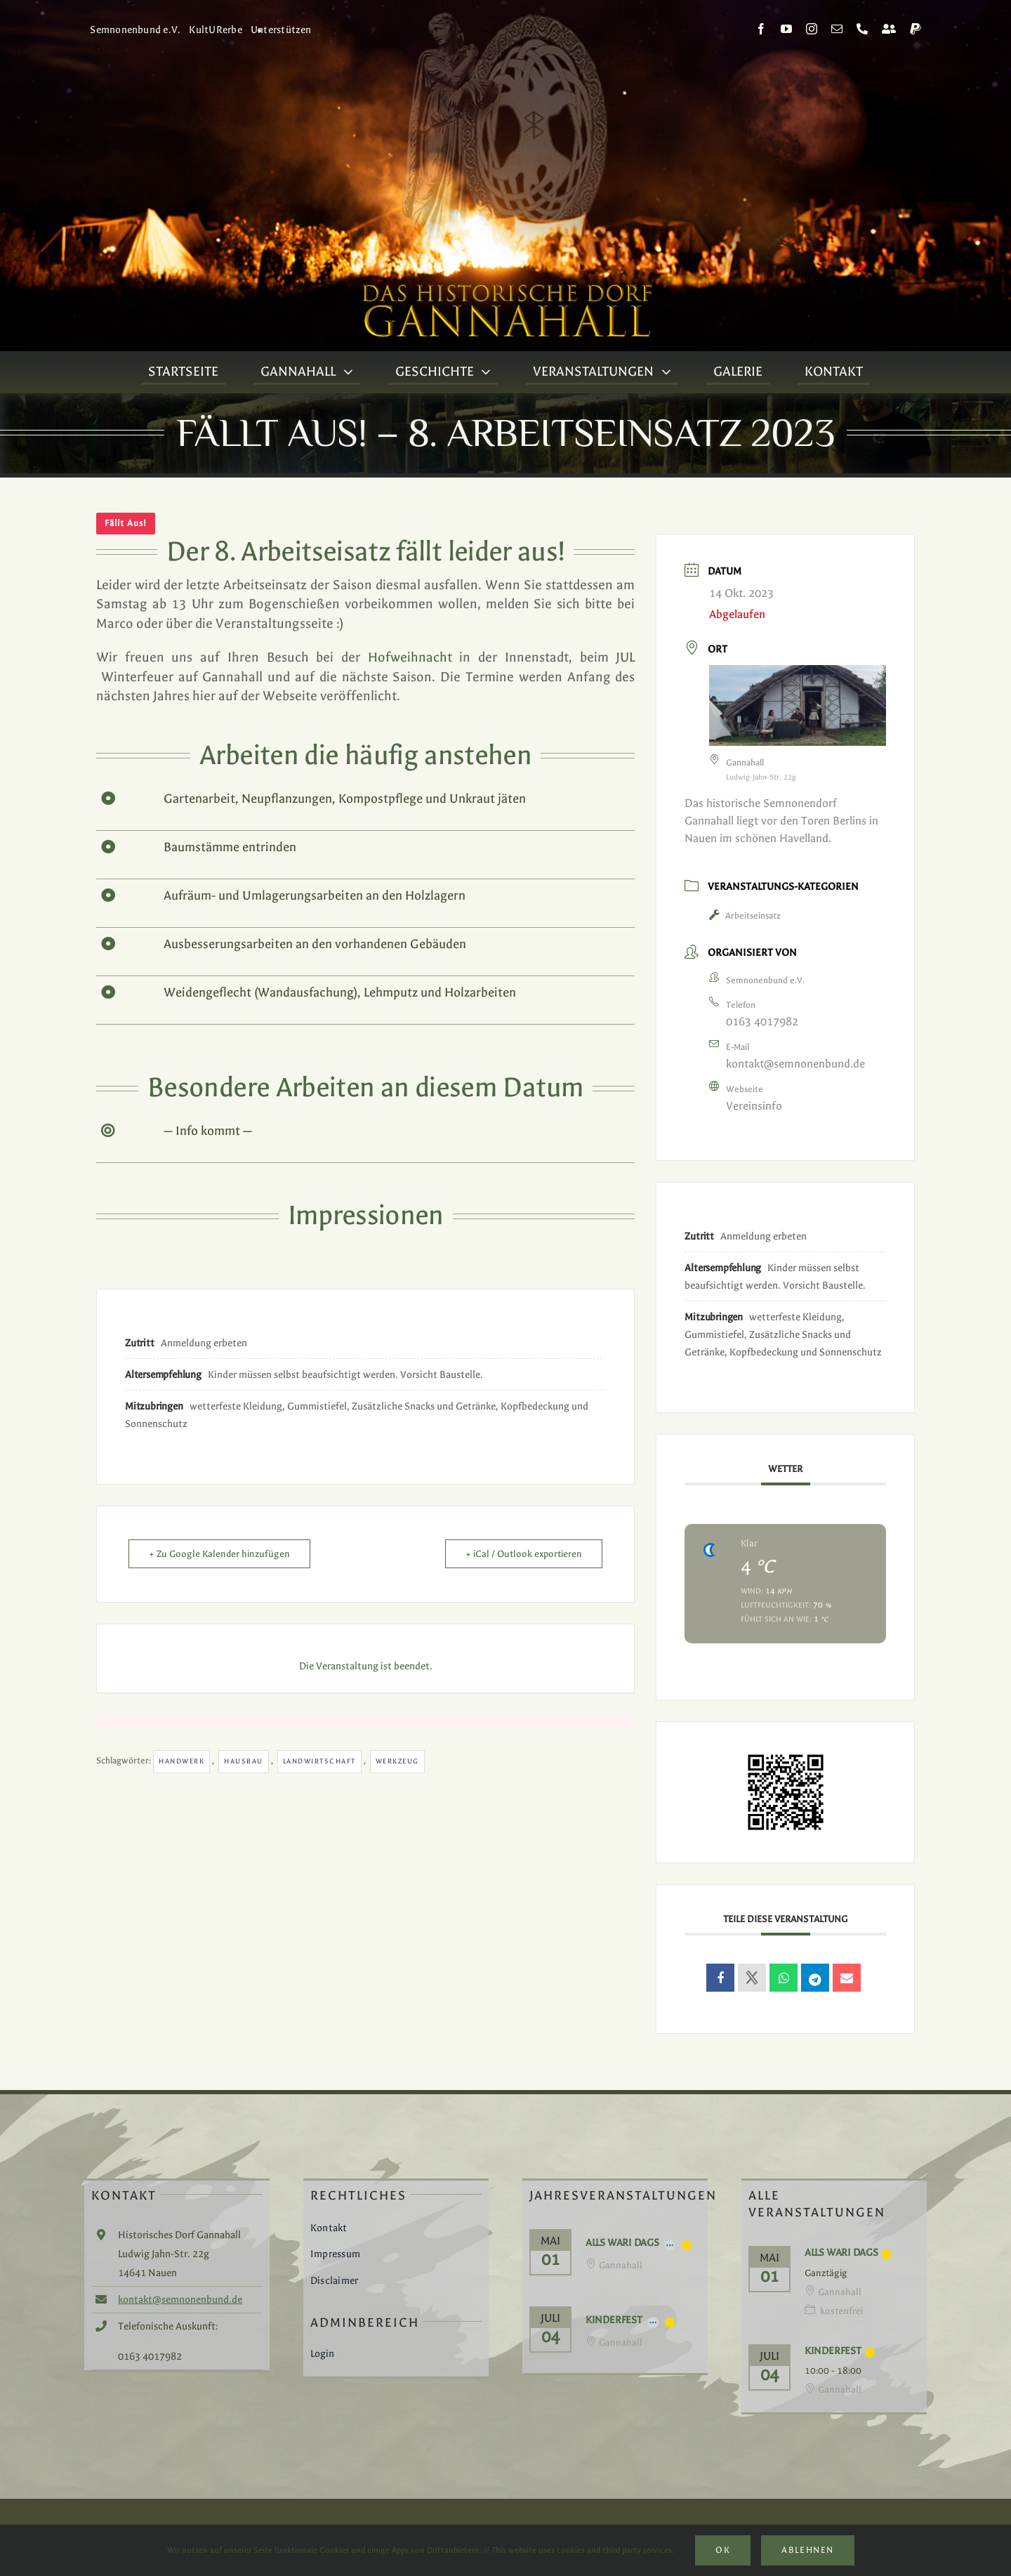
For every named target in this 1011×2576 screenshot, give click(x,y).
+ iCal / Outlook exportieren (523, 1554)
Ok (722, 2550)
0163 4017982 (762, 1021)
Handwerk (181, 1761)
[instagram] (811, 28)
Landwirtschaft (319, 1761)
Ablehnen (807, 2550)
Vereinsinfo (754, 1105)
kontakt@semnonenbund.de (795, 1063)
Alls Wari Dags (622, 2243)
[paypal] (915, 28)
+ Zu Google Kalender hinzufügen (219, 1554)
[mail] (836, 28)
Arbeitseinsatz (745, 916)
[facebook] (761, 28)
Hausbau (243, 1761)
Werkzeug (397, 1761)
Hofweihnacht (410, 657)
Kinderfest (614, 2320)
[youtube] (786, 28)
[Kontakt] (889, 28)
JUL (625, 657)
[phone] (862, 28)
